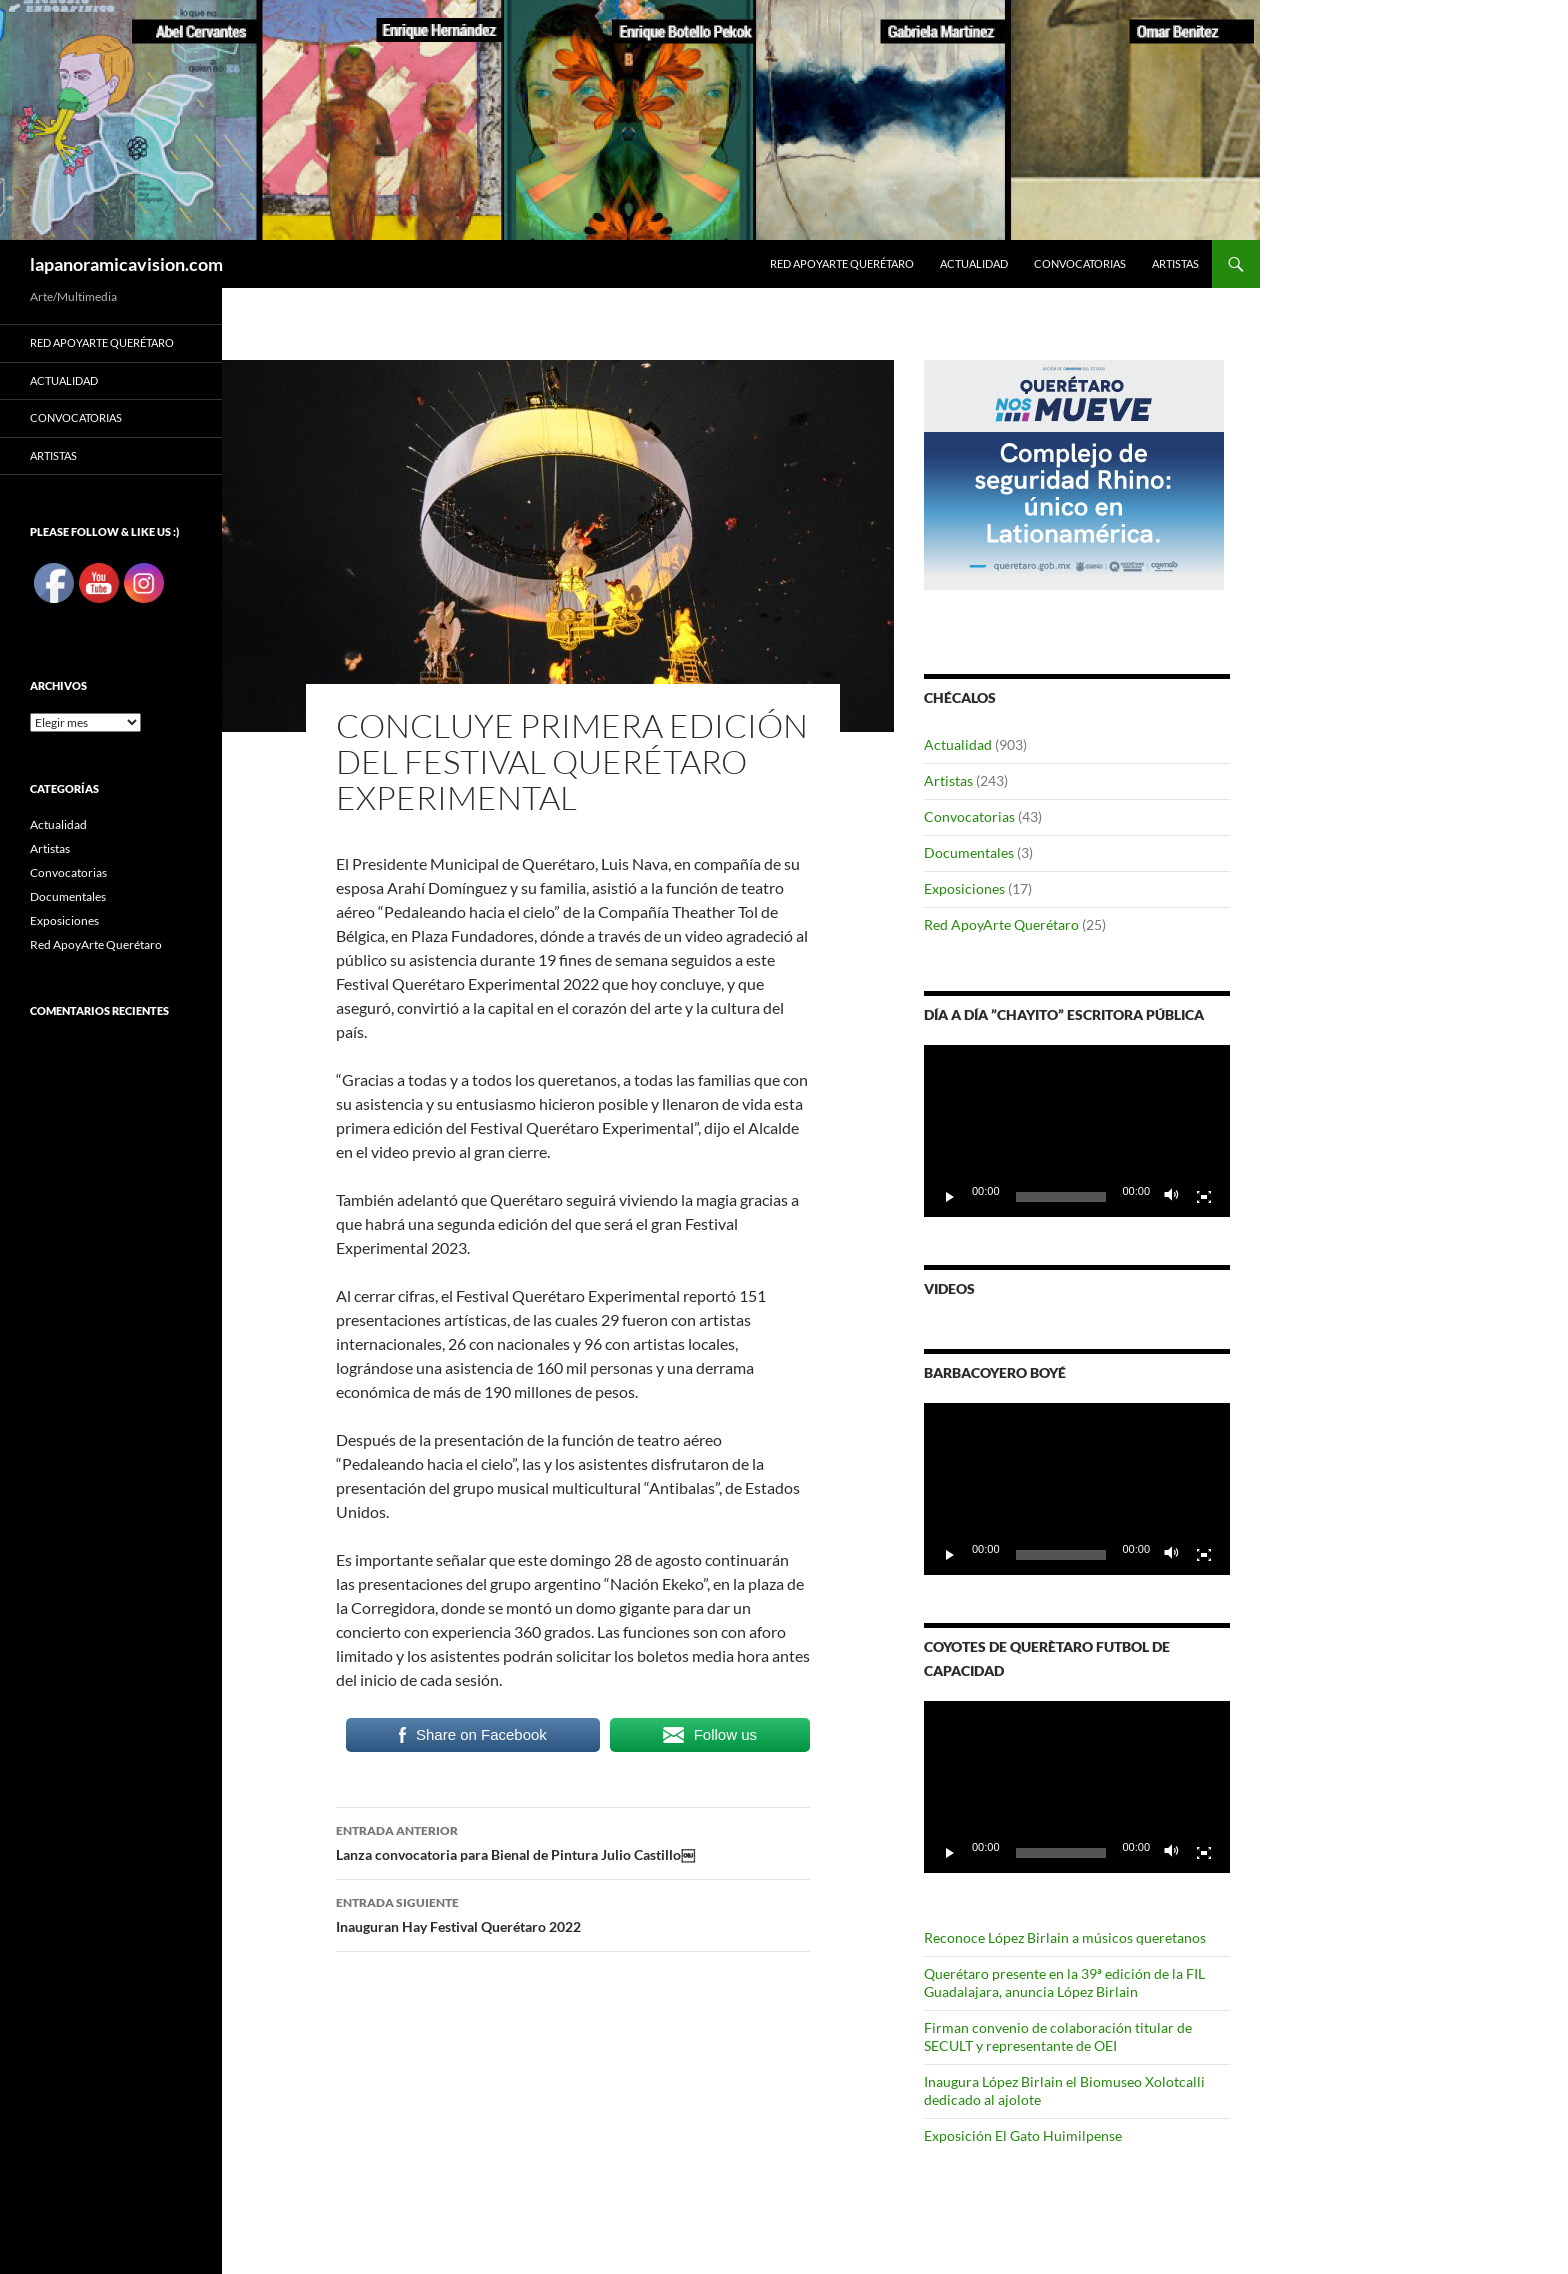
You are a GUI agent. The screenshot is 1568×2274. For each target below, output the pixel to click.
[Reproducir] (950, 1197)
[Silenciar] (1172, 1197)
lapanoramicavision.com (126, 264)
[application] (1077, 1131)
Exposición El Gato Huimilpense (1023, 2135)
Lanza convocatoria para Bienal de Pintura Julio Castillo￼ (573, 1841)
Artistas (1175, 263)
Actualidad (974, 263)
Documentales (969, 852)
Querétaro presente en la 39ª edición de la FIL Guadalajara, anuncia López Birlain (1064, 1982)
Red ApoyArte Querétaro (842, 263)
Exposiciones (964, 888)
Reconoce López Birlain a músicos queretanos (1065, 1937)
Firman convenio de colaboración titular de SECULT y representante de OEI (1058, 2036)
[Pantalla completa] (1204, 1197)
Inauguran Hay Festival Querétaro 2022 (573, 1913)
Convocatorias (1080, 263)
